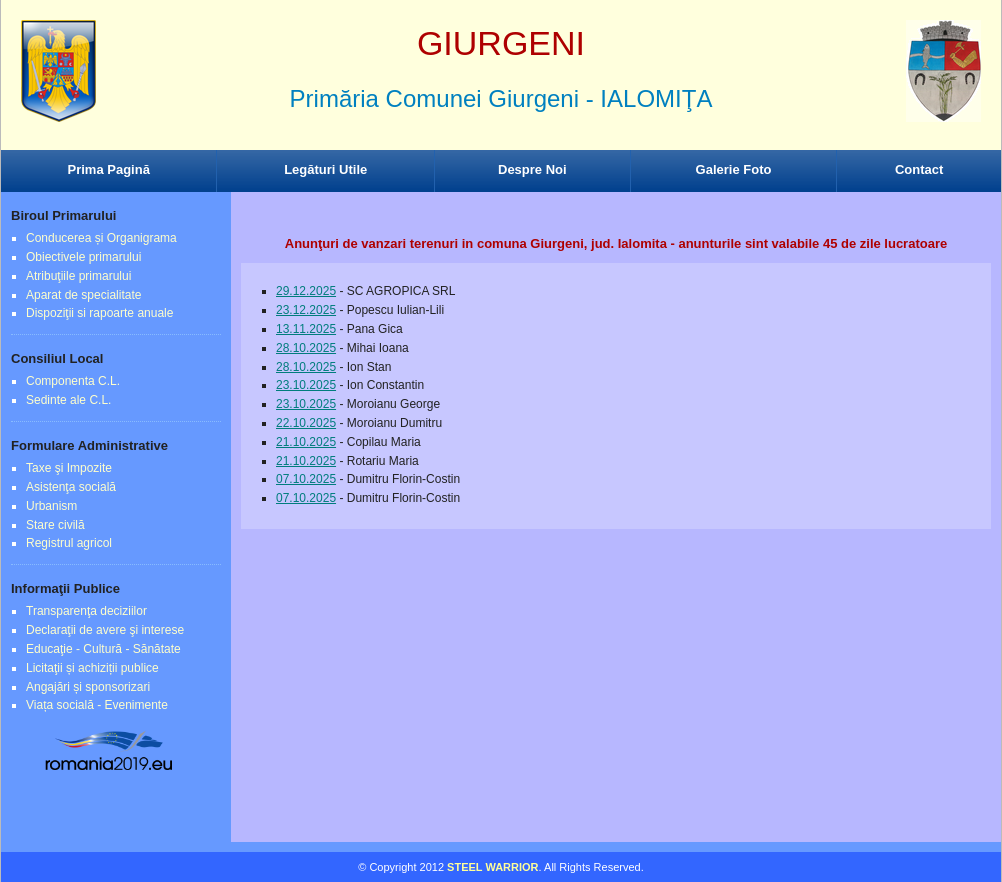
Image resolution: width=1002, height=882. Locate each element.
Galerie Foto (734, 169)
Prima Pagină (109, 169)
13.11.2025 (306, 329)
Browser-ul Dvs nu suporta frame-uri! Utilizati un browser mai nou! (501, 90)
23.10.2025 (306, 385)
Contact (919, 169)
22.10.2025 (306, 423)
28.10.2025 (306, 348)
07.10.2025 (306, 479)
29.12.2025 (306, 291)
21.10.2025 (306, 442)
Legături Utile (325, 169)
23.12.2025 (306, 310)
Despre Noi (532, 169)
